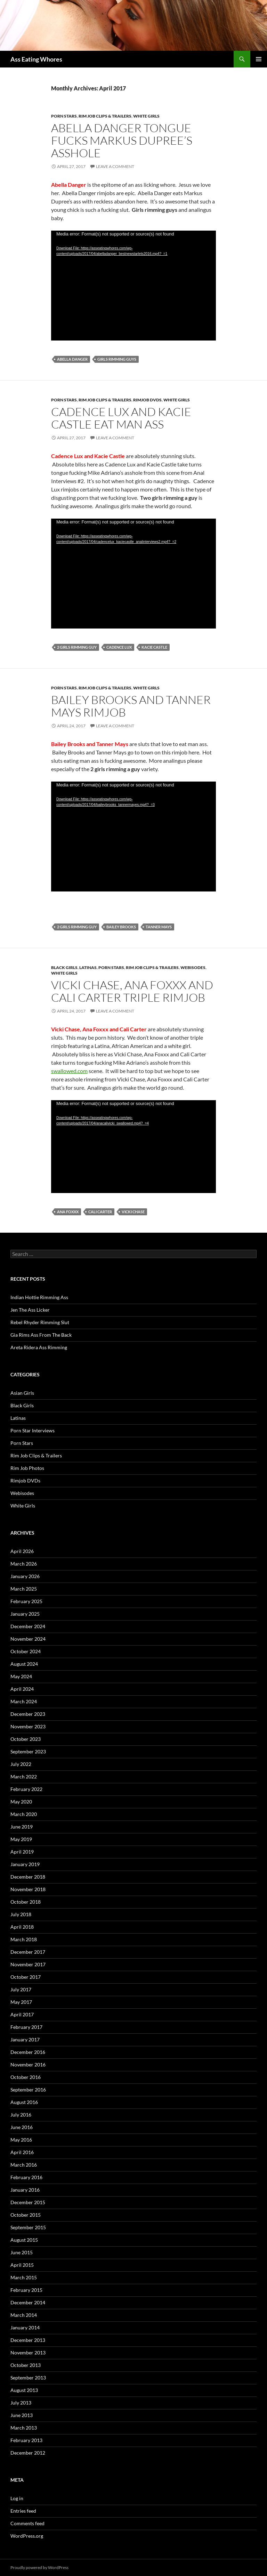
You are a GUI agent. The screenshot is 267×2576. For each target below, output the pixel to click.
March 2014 (23, 2315)
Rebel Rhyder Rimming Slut (39, 1322)
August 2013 (24, 2390)
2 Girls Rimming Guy (77, 647)
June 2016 (21, 2127)
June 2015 (21, 2252)
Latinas (88, 967)
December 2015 (27, 2202)
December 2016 (27, 2052)
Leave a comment (115, 166)
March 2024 (23, 1701)
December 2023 (27, 1714)
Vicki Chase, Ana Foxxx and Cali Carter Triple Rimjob (132, 991)
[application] (133, 286)
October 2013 (25, 2365)
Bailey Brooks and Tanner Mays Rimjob (131, 706)
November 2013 (28, 2352)
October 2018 (25, 1902)
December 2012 (27, 2453)
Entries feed (23, 2511)
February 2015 (26, 2290)
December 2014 (27, 2302)
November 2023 (28, 1726)
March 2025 (23, 1589)
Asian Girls (22, 1393)
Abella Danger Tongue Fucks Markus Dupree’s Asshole (121, 140)
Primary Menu (258, 59)
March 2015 (23, 2277)
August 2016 (24, 2102)
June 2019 (21, 1827)
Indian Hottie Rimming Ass (39, 1297)
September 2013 (28, 2378)
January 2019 (25, 1864)
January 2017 (25, 2039)
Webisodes (192, 967)
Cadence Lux (119, 647)
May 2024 (21, 1676)
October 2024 (25, 1651)
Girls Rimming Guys (116, 359)
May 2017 (21, 2002)
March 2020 (23, 1814)
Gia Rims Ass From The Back (41, 1335)
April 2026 (22, 1551)
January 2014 (25, 2327)
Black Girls (64, 967)
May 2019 (21, 1839)
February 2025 (26, 1601)
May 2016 (21, 2140)
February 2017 (26, 2027)
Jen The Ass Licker (30, 1310)
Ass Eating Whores (36, 59)
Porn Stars (64, 116)
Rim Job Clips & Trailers (105, 116)
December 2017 (27, 1952)
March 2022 (23, 1776)
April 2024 (22, 1689)
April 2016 (22, 2152)
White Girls (146, 116)
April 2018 (22, 1927)
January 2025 (25, 1614)
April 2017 (22, 2014)
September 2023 (28, 1751)
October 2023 (25, 1739)
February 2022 (26, 1789)
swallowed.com (69, 1070)
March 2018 (23, 1939)
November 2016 (28, 2064)
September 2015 (28, 2227)
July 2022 (20, 1764)
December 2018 (27, 1877)
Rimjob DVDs (147, 399)
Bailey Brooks (121, 927)
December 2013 (27, 2340)
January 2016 (25, 2190)
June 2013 (21, 2415)
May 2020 (21, 1802)
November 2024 (28, 1639)
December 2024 (27, 1626)
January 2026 (25, 1576)
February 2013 (26, 2440)
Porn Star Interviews (32, 1430)
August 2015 (24, 2240)
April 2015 (22, 2265)
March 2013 (23, 2428)
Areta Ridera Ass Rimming (38, 1347)
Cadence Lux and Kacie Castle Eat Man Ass (121, 418)
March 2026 (23, 1564)
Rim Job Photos (27, 1468)
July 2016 (20, 2115)
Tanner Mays (159, 927)
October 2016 (25, 2077)
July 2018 (20, 1914)
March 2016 (23, 2165)
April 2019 (22, 1852)
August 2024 (24, 1664)
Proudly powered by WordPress (39, 2567)
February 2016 (26, 2177)
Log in (16, 2498)
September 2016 (28, 2090)
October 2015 (25, 2215)
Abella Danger (72, 359)
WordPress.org (26, 2536)
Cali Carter (100, 1211)
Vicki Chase (133, 1211)
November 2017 (28, 1964)
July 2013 (20, 2403)
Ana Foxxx (68, 1211)
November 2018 (28, 1889)
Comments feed (27, 2523)
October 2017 (25, 1977)
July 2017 (20, 1989)
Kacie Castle (154, 647)
